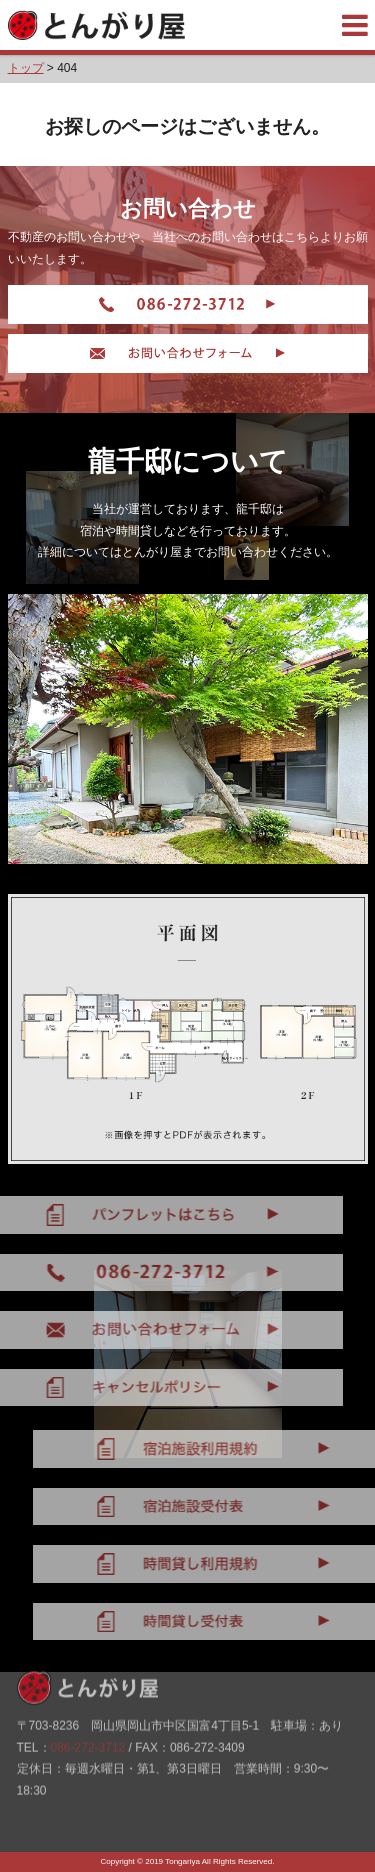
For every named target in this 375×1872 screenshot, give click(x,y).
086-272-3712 (88, 1716)
